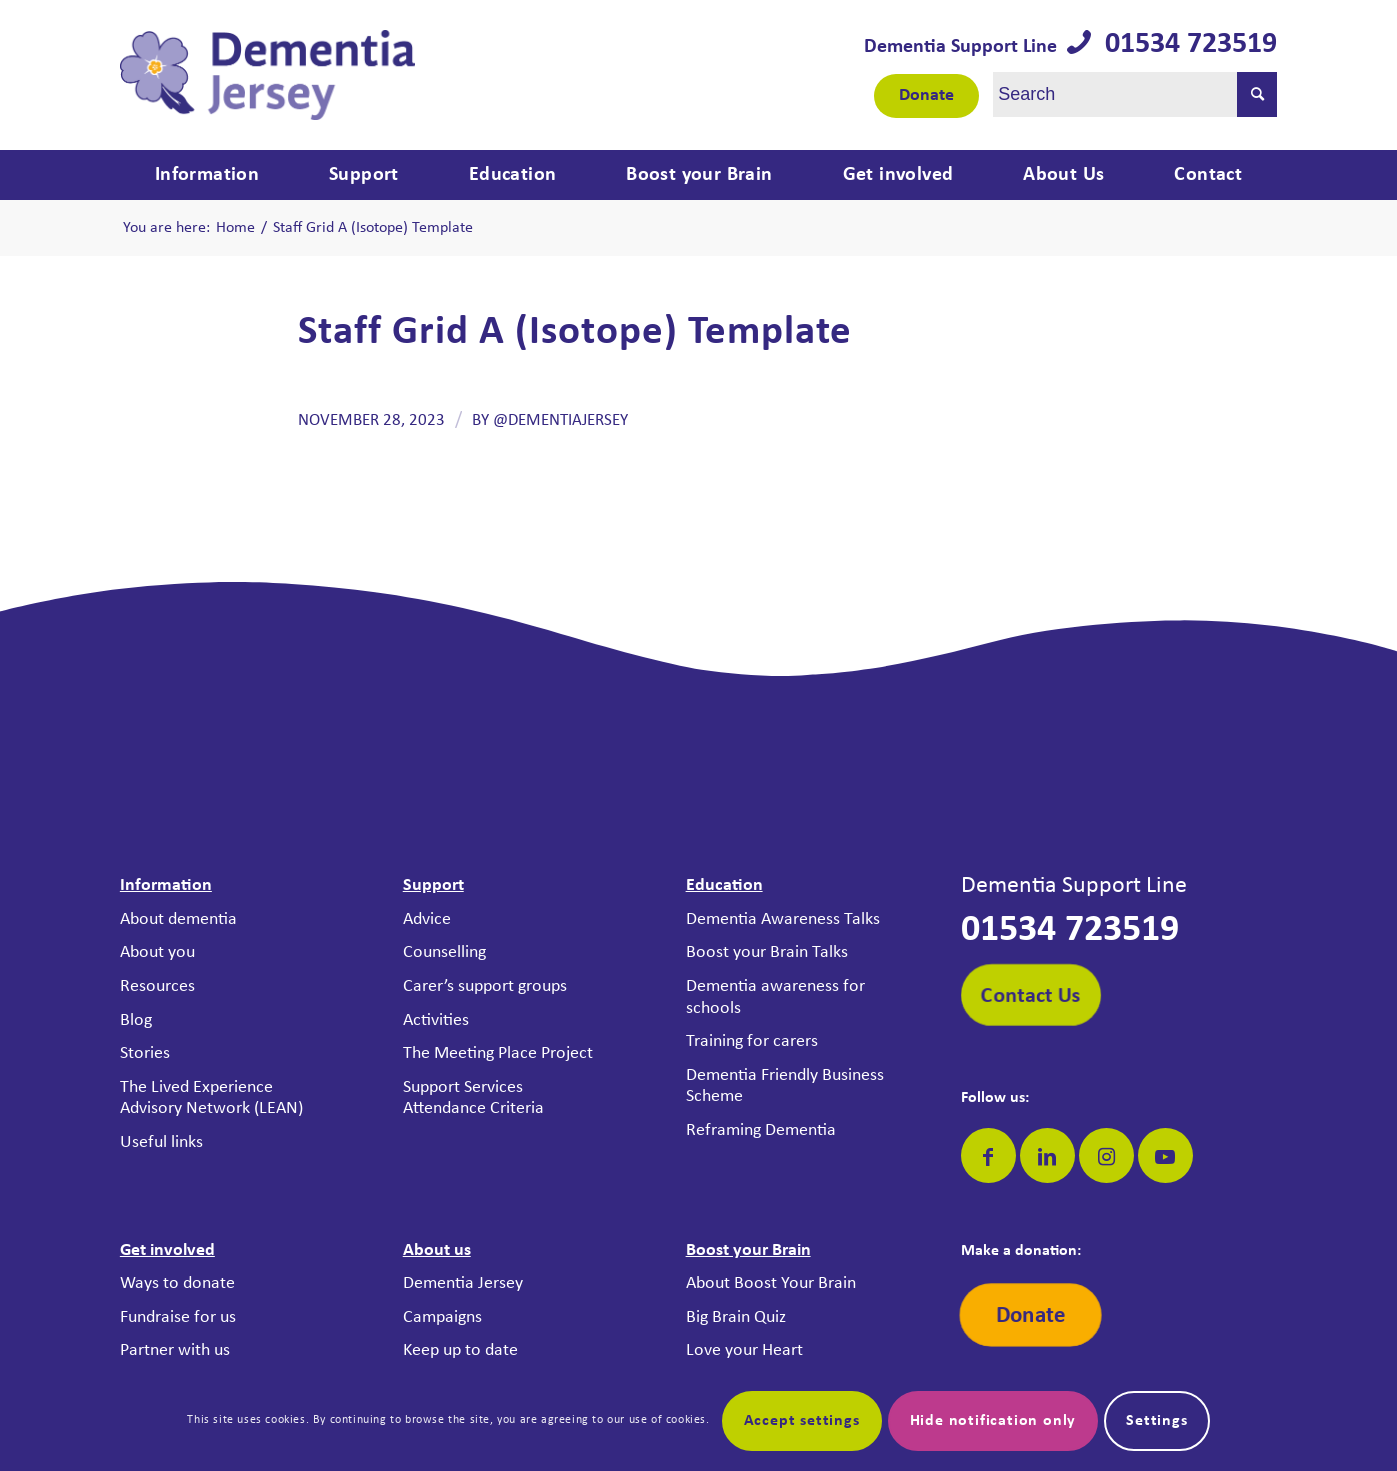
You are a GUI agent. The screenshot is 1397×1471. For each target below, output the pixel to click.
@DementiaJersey (560, 420)
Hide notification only (993, 1421)
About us (437, 1250)
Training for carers (752, 1041)
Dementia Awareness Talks (783, 919)
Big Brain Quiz (736, 1317)
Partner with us (175, 1350)
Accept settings (802, 1421)
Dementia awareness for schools (775, 997)
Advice (427, 919)
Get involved (167, 1250)
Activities (436, 1020)
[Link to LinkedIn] (1047, 1155)
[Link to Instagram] (1106, 1155)
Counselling (444, 952)
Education (724, 885)
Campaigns (442, 1317)
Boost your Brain (748, 1250)
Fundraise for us (178, 1317)
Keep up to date (460, 1350)
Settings (1156, 1421)
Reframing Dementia (761, 1130)
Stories (145, 1053)
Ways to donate (177, 1283)
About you (157, 952)
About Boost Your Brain (771, 1283)
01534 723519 (1184, 44)
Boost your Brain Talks (767, 952)
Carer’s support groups (485, 986)
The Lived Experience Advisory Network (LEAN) (211, 1098)
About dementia (178, 919)
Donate (926, 95)
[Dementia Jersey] (267, 75)
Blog (136, 1020)
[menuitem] (207, 175)
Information (166, 885)
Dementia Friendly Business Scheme (785, 1086)
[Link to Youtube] (1165, 1155)
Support (433, 885)
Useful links (161, 1142)
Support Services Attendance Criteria (473, 1098)
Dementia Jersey (463, 1283)
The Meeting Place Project (498, 1053)
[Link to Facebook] (988, 1155)
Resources (157, 986)
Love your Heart (744, 1350)
